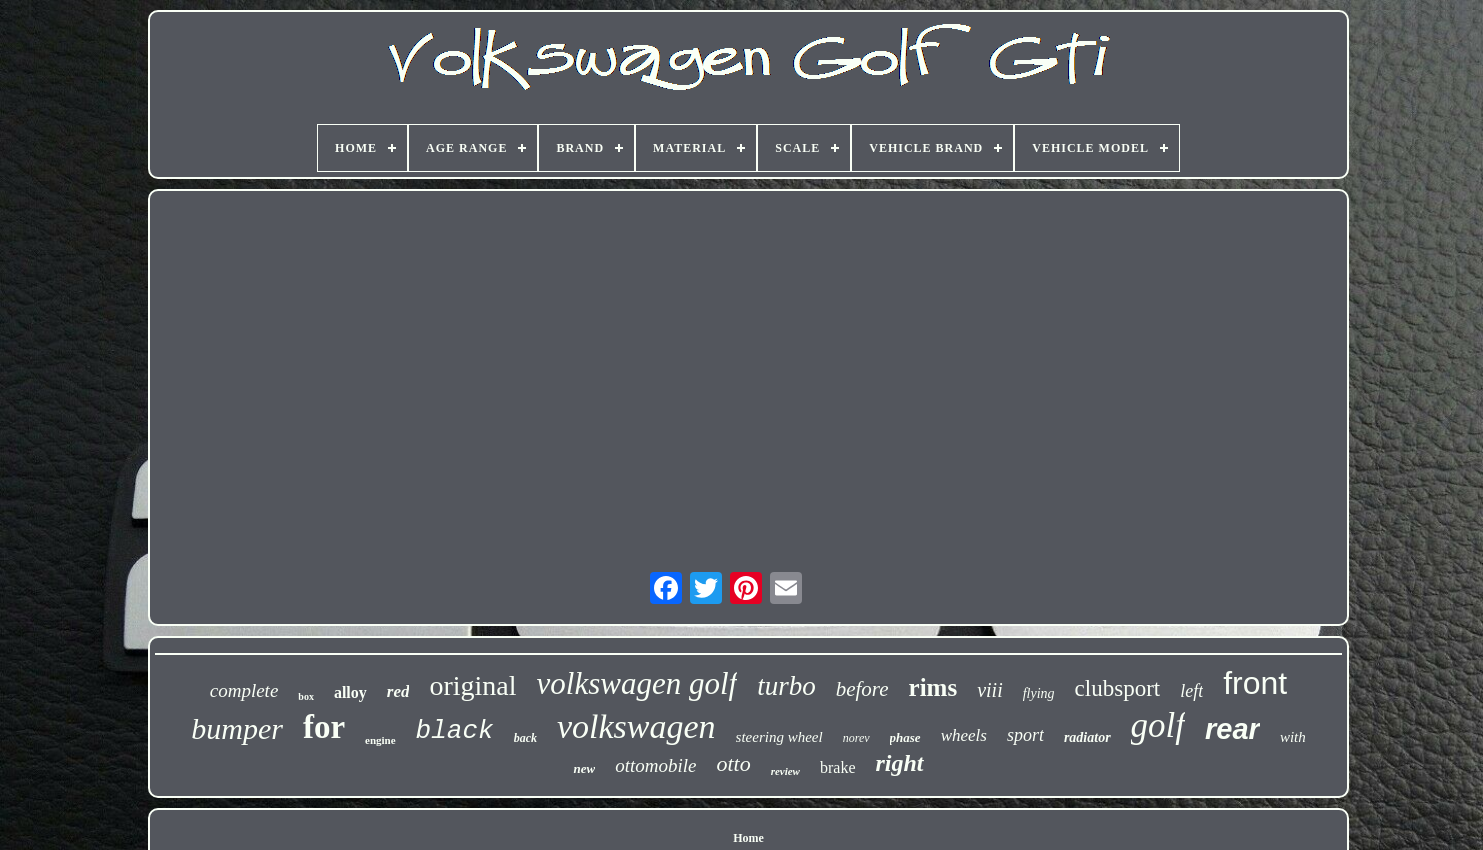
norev (856, 738)
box (306, 696)
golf (1158, 725)
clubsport (1118, 688)
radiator (1087, 737)
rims (933, 687)
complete (244, 690)
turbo (786, 686)
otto (733, 763)
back (525, 738)
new (584, 768)
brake (838, 767)
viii (990, 690)
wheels (964, 735)
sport (1025, 735)
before (862, 689)
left (1191, 691)
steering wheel (779, 737)
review (785, 771)
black (455, 731)
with (1293, 737)
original (472, 685)
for (324, 727)
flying (1039, 693)
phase (905, 737)
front (1255, 683)
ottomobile (655, 765)
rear (1232, 729)
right (900, 763)
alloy (350, 692)
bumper (237, 728)
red (398, 691)
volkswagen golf (637, 683)
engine (380, 740)
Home (748, 838)
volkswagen (636, 726)
